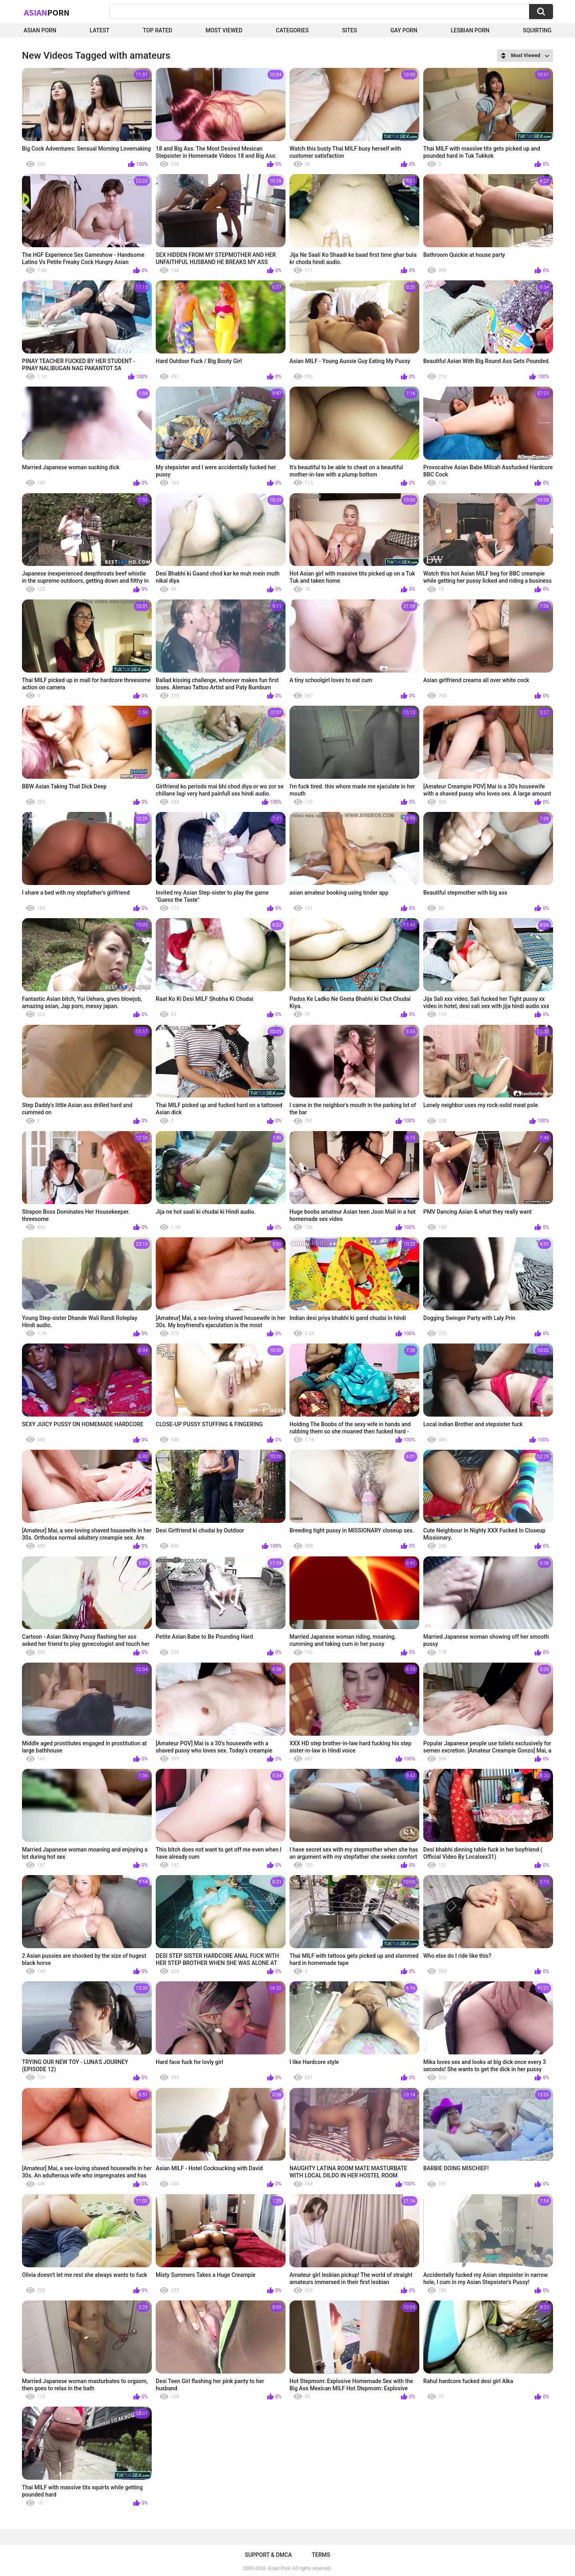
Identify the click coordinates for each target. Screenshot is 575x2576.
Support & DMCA (268, 2555)
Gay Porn (404, 30)
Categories (292, 30)
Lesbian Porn (470, 30)
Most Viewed (224, 30)
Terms (321, 2555)
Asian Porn (40, 30)
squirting (537, 30)
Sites (349, 30)
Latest (100, 30)
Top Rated (157, 30)
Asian (46, 12)
